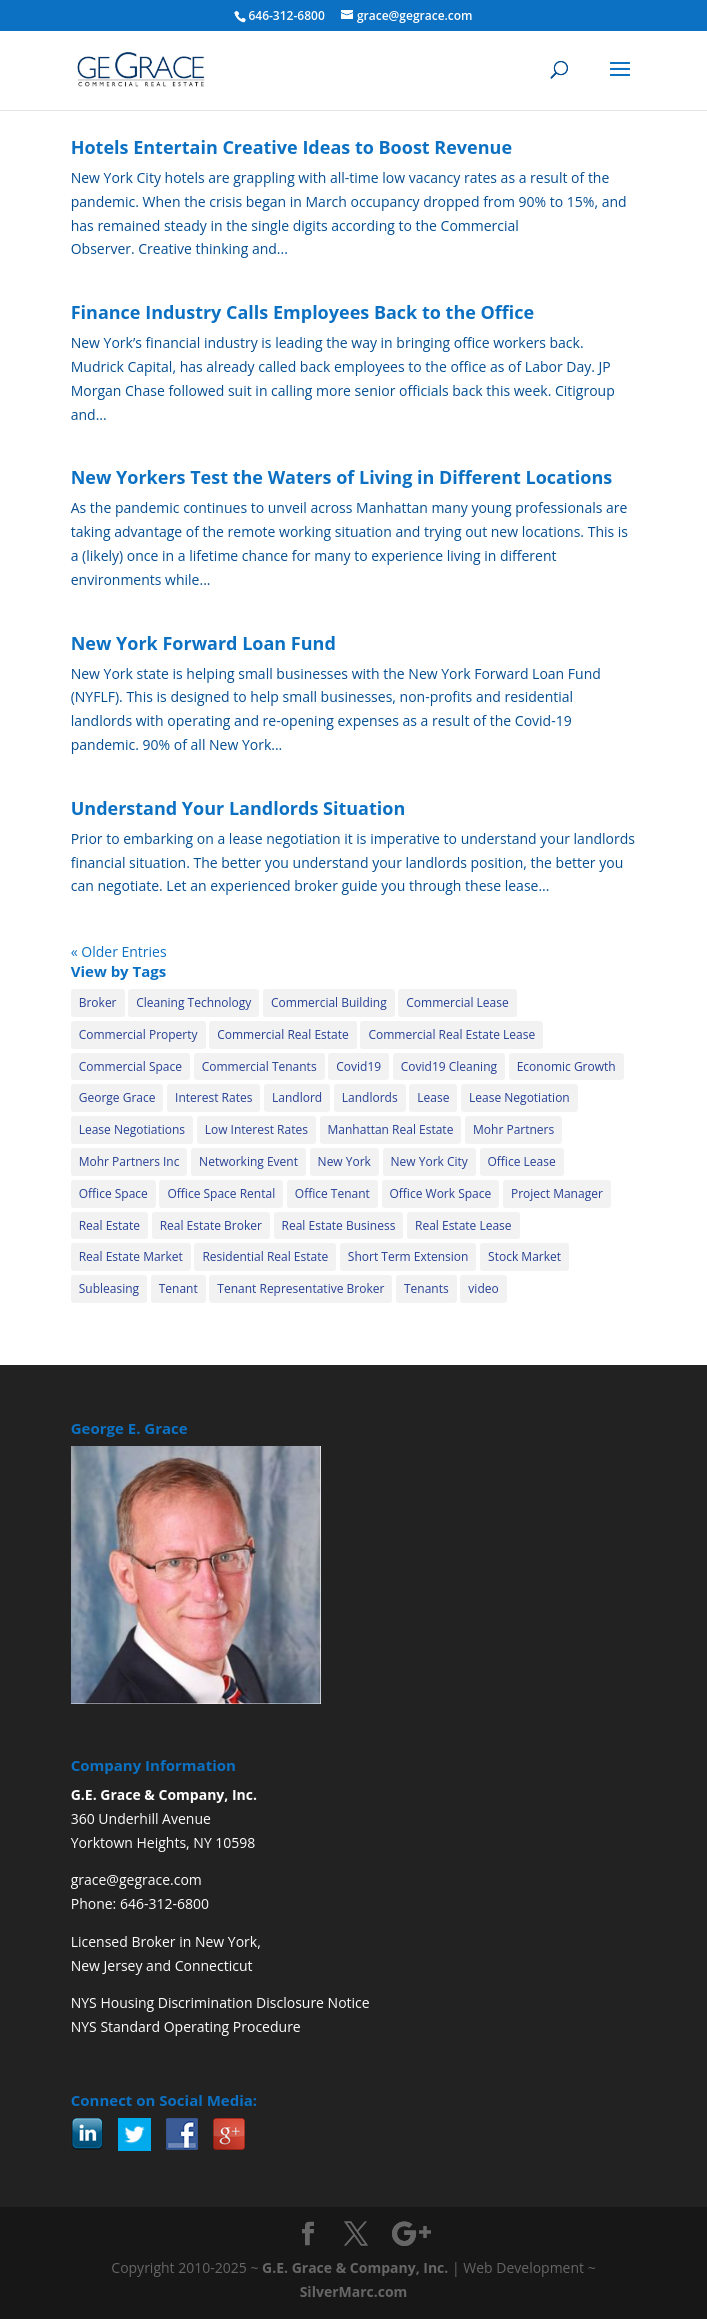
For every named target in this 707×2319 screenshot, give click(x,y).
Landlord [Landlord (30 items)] (297, 1097)
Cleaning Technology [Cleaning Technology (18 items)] (193, 1002)
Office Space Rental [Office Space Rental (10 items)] (221, 1193)
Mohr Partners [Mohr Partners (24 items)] (513, 1129)
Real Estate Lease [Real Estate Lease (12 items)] (463, 1225)
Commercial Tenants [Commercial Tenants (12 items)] (259, 1066)
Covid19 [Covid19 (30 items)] (358, 1066)
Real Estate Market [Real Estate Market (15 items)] (131, 1256)
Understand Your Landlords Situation (238, 808)
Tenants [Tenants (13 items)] (426, 1288)
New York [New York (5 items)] (344, 1161)
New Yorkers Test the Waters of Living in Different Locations (342, 477)
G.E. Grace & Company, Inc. (355, 2267)
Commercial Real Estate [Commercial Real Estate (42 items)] (283, 1034)
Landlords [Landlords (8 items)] (370, 1097)
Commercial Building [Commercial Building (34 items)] (329, 1002)
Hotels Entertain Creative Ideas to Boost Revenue (291, 147)
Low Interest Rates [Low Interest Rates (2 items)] (256, 1129)
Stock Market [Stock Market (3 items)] (524, 1256)
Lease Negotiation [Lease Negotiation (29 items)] (519, 1097)
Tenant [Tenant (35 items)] (178, 1288)
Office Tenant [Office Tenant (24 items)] (332, 1193)
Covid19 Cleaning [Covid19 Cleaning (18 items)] (449, 1066)
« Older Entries (119, 951)
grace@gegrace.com (136, 1879)
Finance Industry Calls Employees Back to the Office (302, 312)
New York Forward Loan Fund (203, 643)
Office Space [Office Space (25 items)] (113, 1193)
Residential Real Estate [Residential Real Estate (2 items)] (265, 1256)
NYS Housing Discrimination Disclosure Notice (220, 2002)
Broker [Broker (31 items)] (98, 1002)
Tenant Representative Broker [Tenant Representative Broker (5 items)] (300, 1288)
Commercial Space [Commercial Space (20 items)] (130, 1066)
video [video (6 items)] (483, 1288)
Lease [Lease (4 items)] (433, 1097)
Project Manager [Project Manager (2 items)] (557, 1193)
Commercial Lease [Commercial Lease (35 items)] (457, 1002)
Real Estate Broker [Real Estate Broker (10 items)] (211, 1225)
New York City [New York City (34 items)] (429, 1161)
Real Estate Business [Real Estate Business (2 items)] (339, 1225)
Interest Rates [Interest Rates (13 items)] (213, 1097)
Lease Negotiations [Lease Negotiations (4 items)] (132, 1129)
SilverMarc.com (354, 2291)
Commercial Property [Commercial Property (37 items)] (138, 1034)
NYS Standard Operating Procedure (186, 2026)
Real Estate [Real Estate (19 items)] (109, 1225)
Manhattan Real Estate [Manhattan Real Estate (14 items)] (391, 1129)
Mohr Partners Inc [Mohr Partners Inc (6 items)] (129, 1161)
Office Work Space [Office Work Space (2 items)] (441, 1193)
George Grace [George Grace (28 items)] (117, 1097)
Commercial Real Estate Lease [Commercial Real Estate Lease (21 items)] (451, 1034)
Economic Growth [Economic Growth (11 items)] (566, 1066)
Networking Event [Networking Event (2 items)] (248, 1161)
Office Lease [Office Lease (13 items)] (522, 1161)
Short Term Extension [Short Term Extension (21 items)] (408, 1256)
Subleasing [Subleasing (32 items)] (109, 1288)
